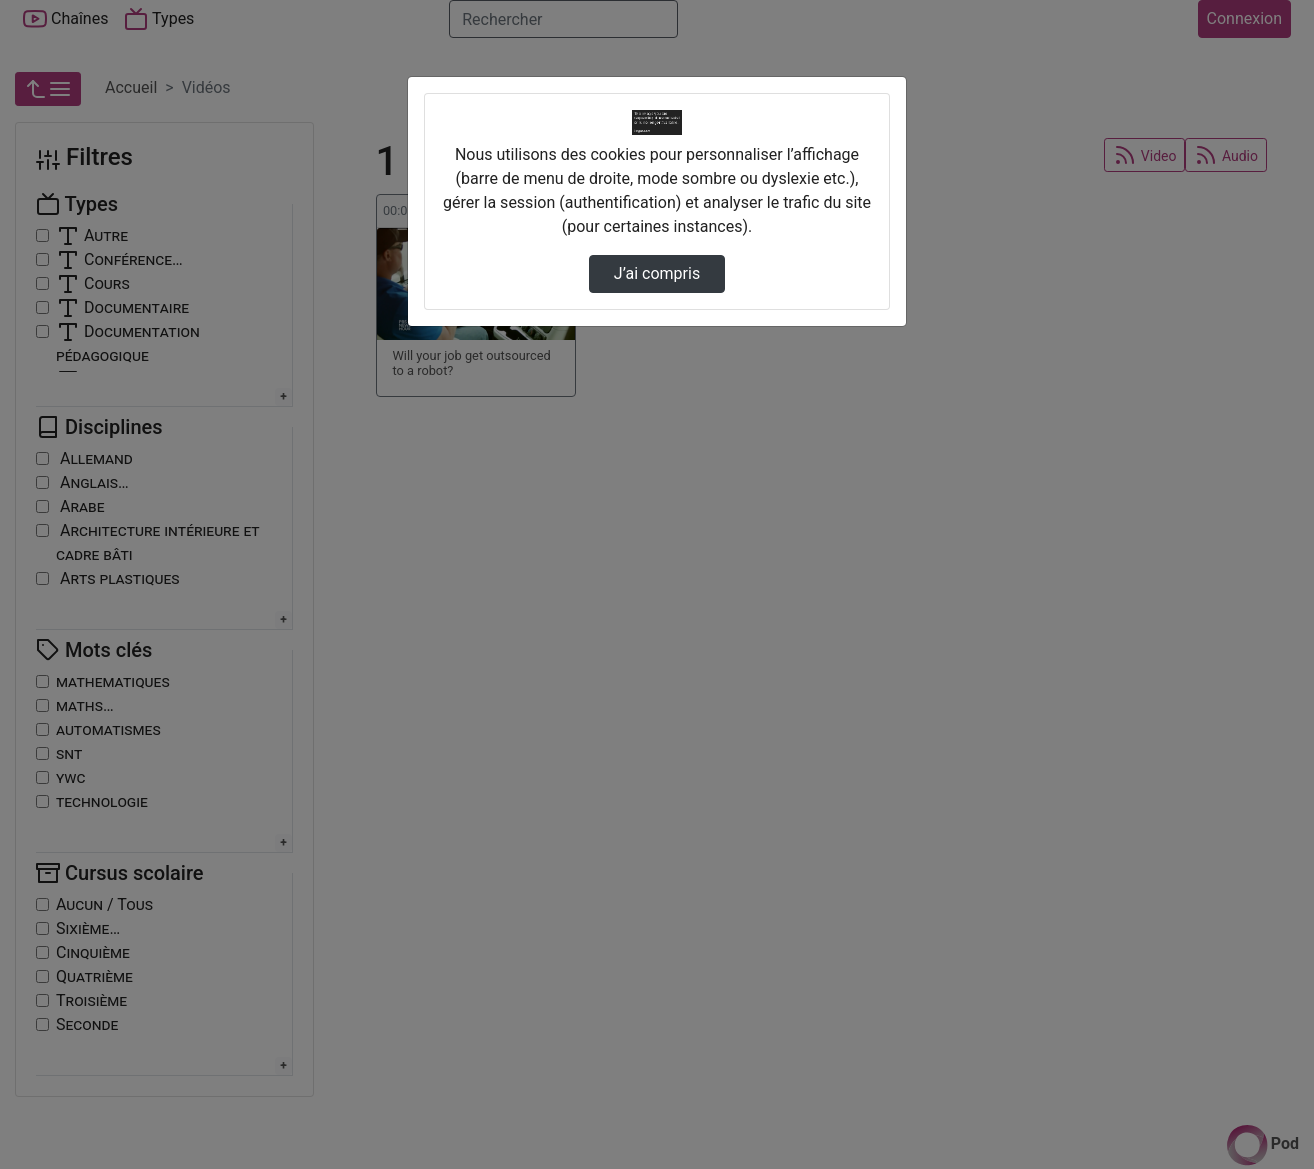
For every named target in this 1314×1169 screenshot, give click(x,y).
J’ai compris (657, 273)
